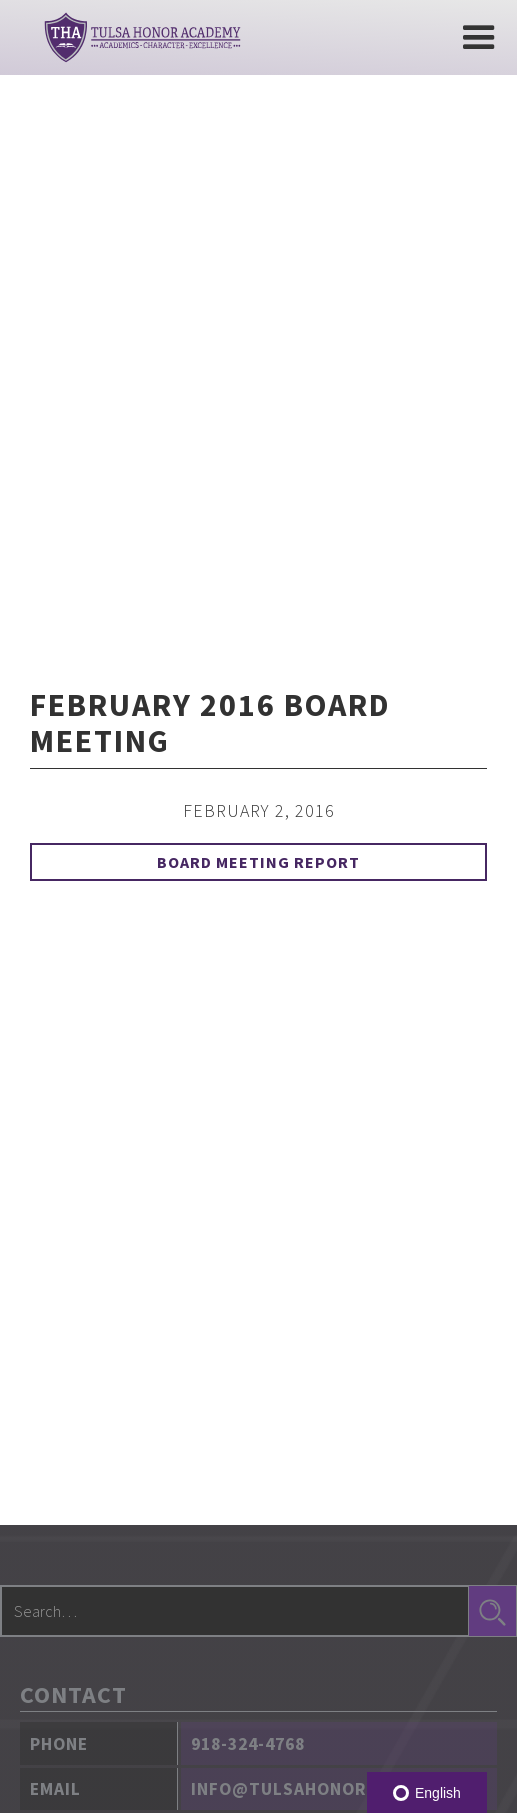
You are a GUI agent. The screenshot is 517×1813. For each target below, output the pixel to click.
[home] (137, 37)
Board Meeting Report (258, 862)
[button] (479, 37)
